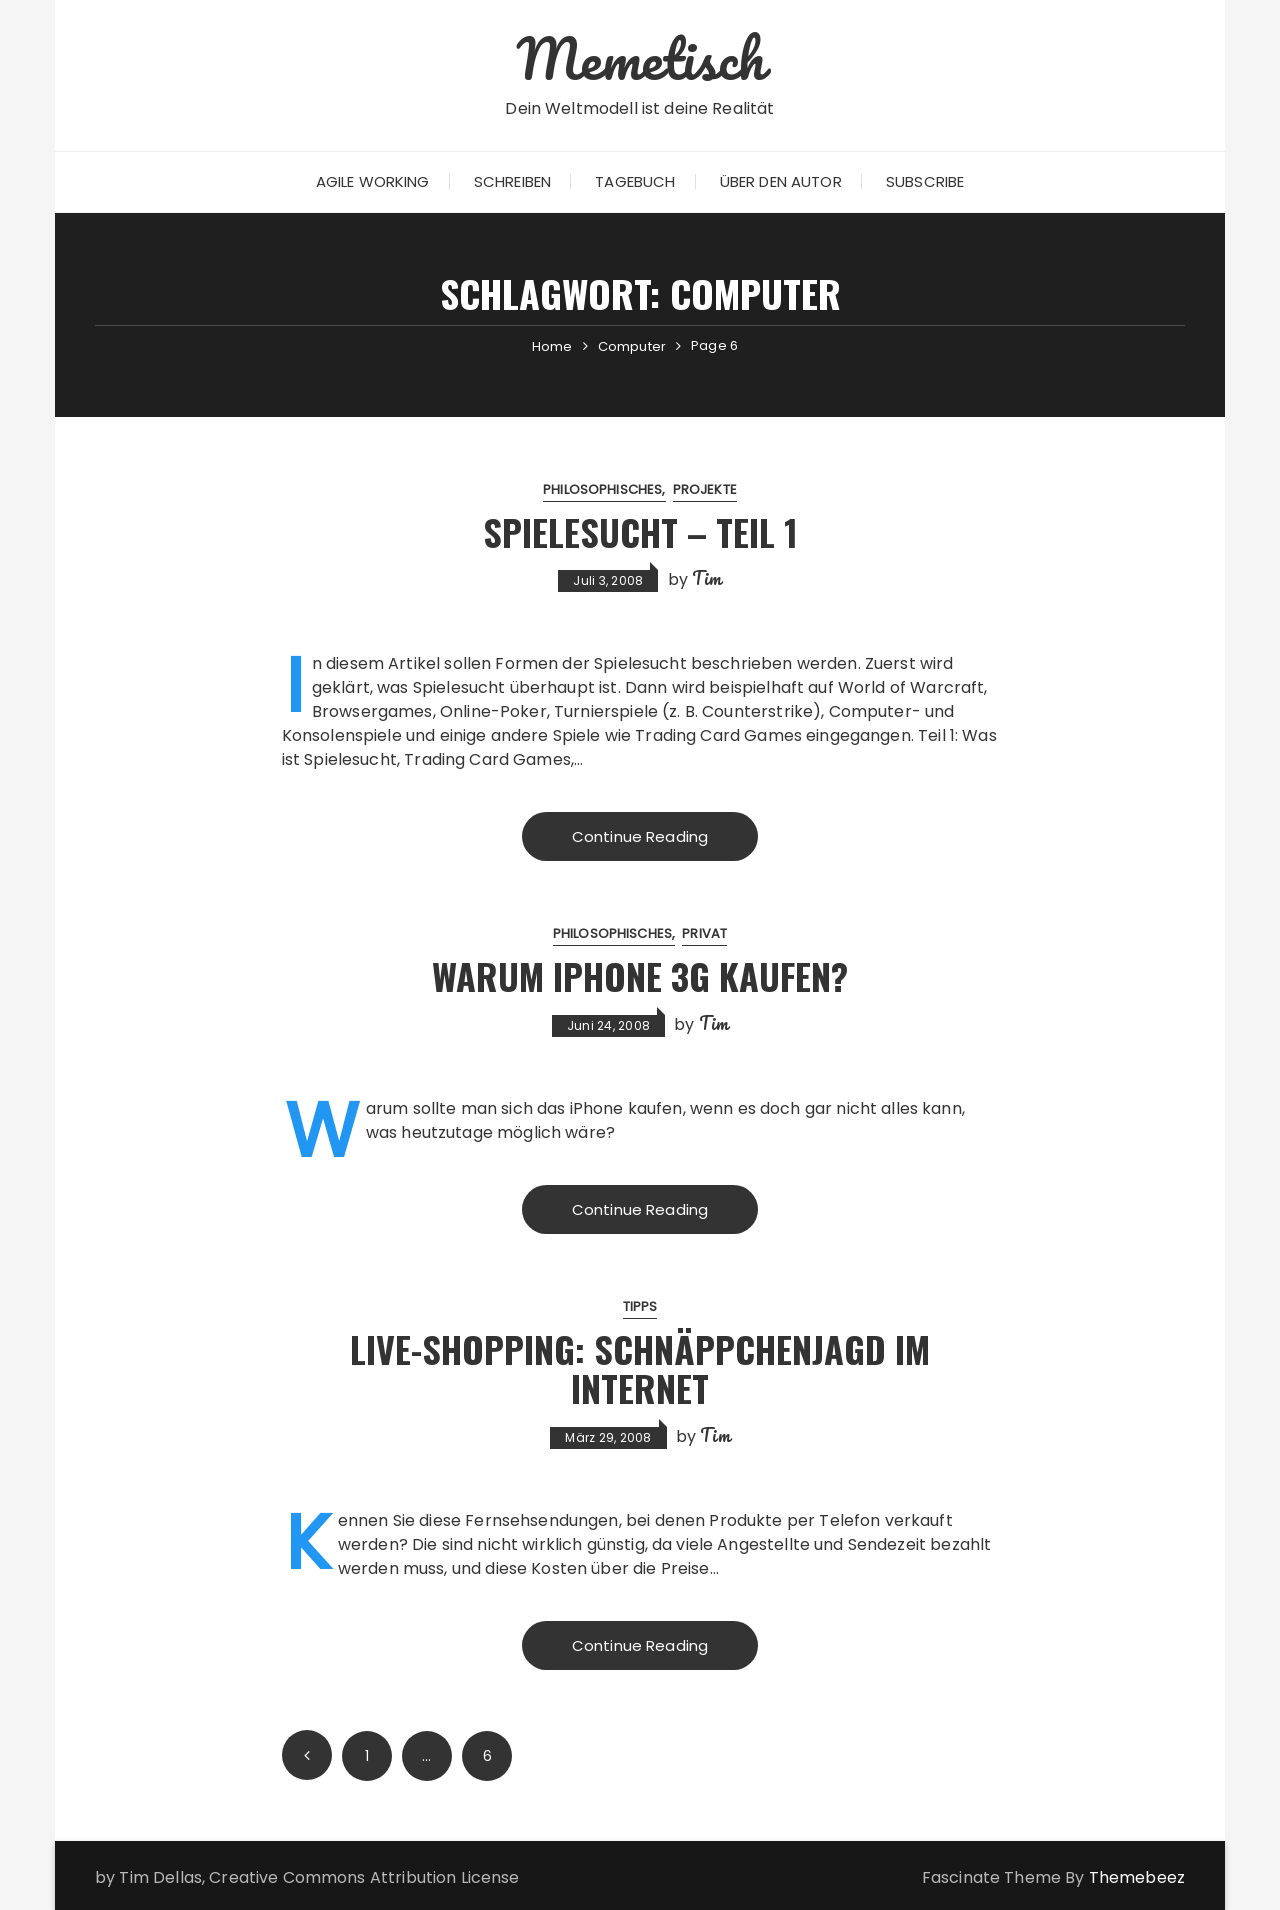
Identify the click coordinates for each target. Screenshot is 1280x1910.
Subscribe (925, 181)
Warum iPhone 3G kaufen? (640, 975)
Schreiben (512, 181)
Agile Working (373, 181)
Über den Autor (781, 181)
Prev (307, 1755)
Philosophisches (602, 489)
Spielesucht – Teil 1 (640, 531)
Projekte (705, 489)
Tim (706, 578)
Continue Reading (640, 836)
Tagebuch (635, 181)
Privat (704, 933)
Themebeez (1137, 1877)
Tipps (640, 1306)
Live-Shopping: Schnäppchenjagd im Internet (640, 1368)
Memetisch (639, 58)
